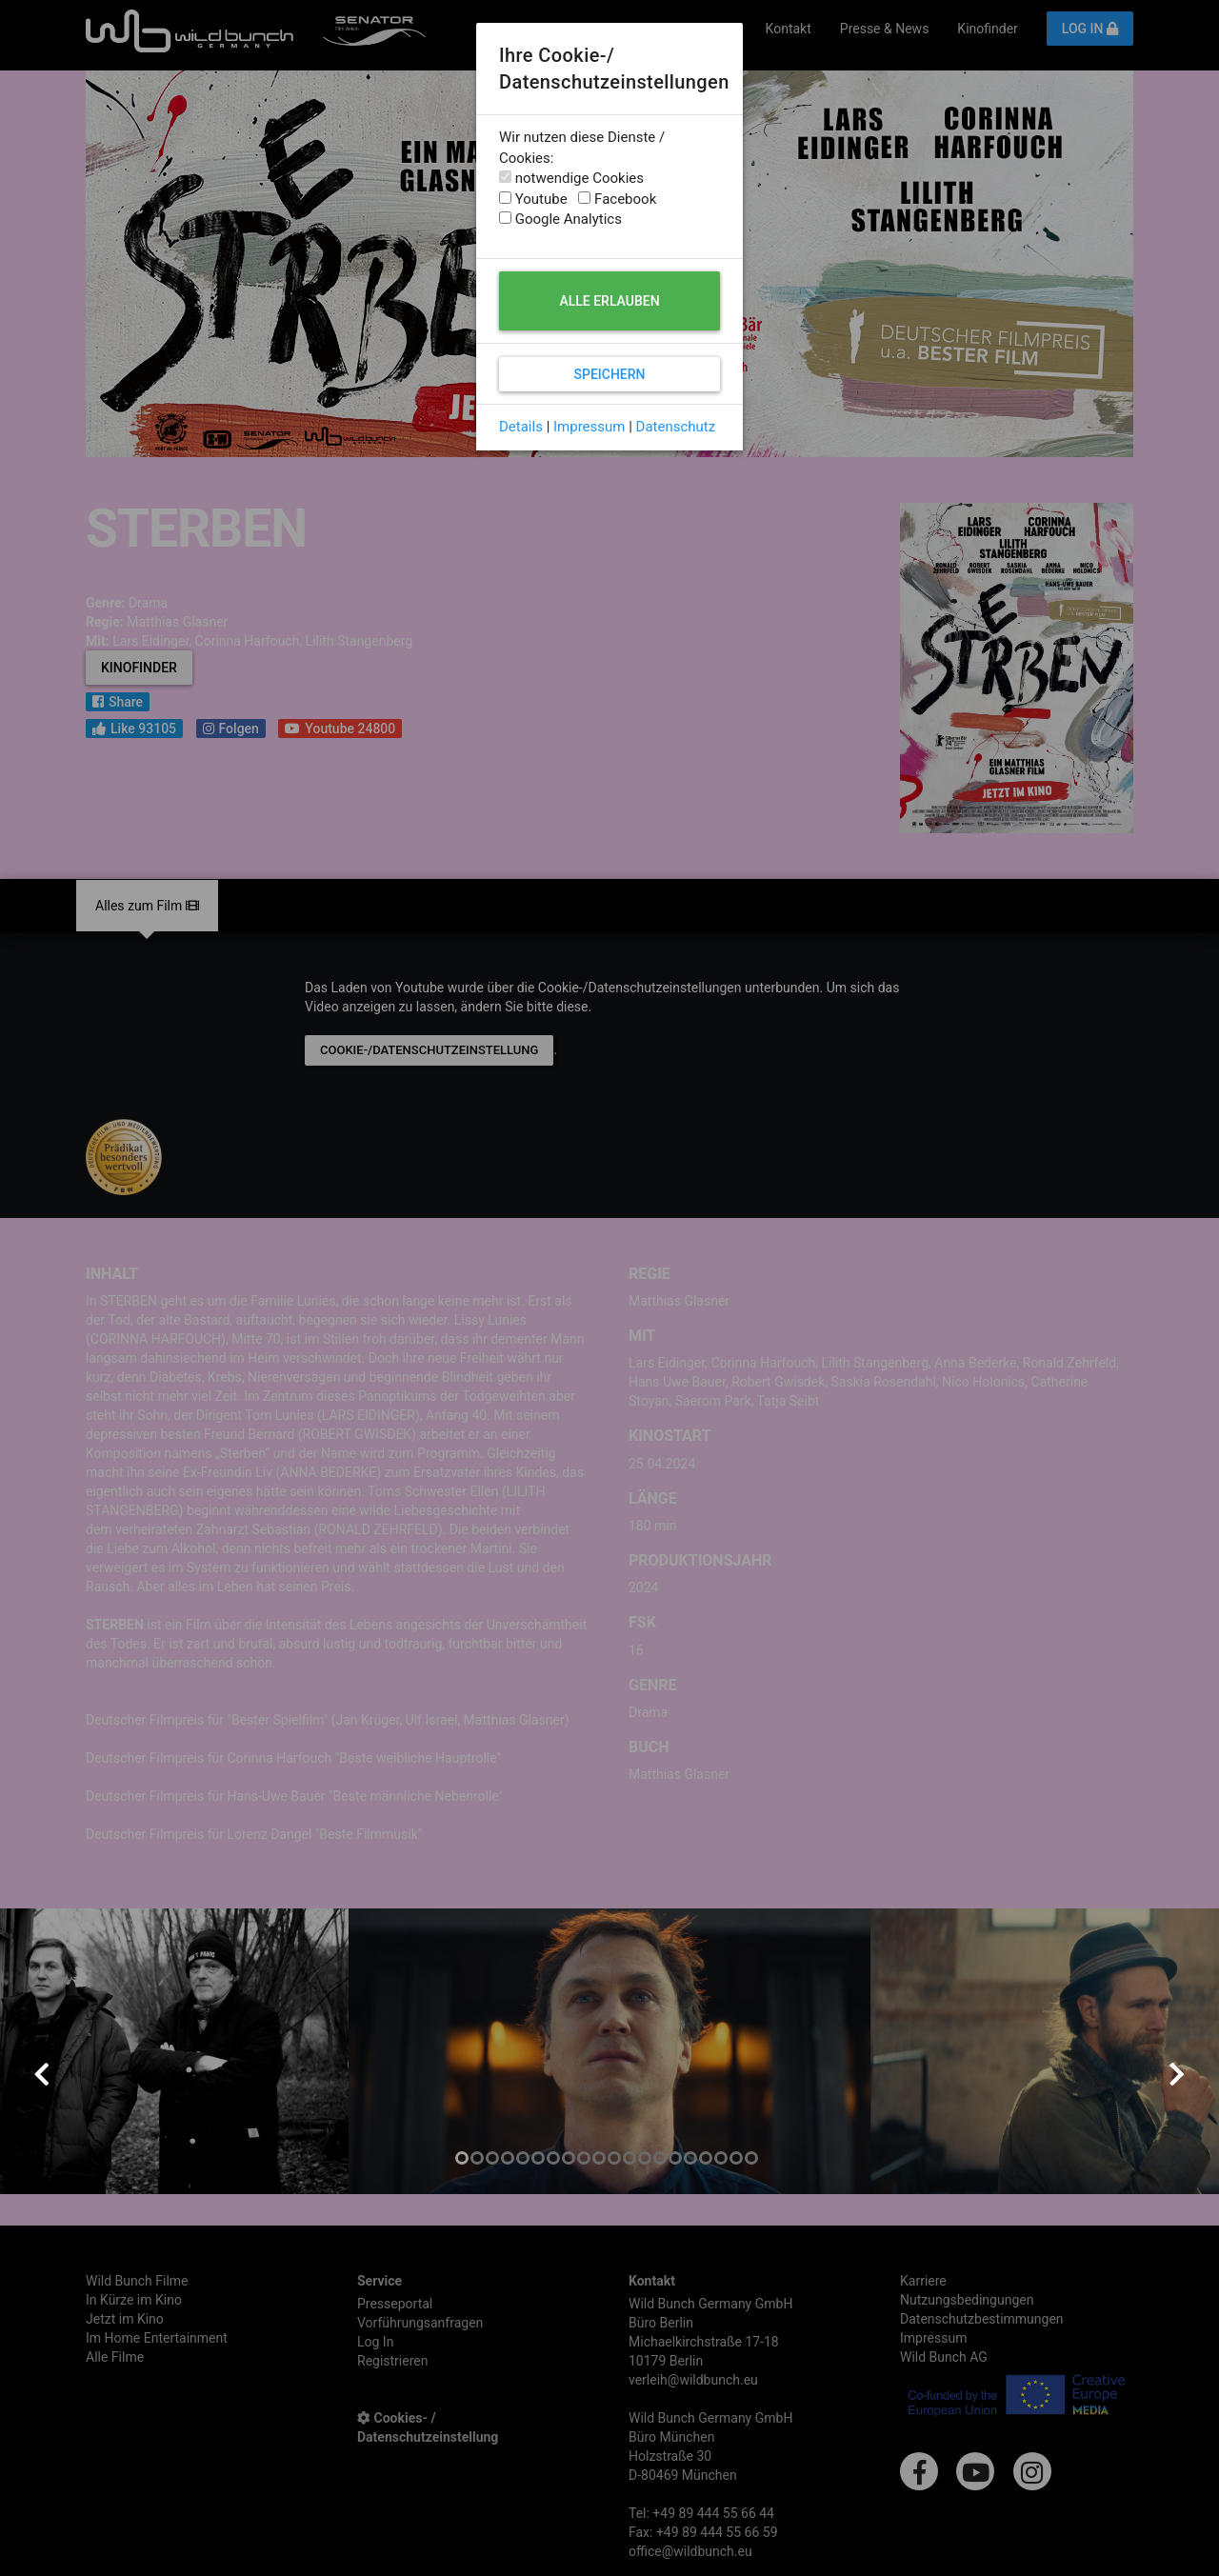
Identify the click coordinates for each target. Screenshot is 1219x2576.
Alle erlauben (609, 301)
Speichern (609, 374)
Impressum (589, 426)
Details (521, 426)
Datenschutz (676, 426)
